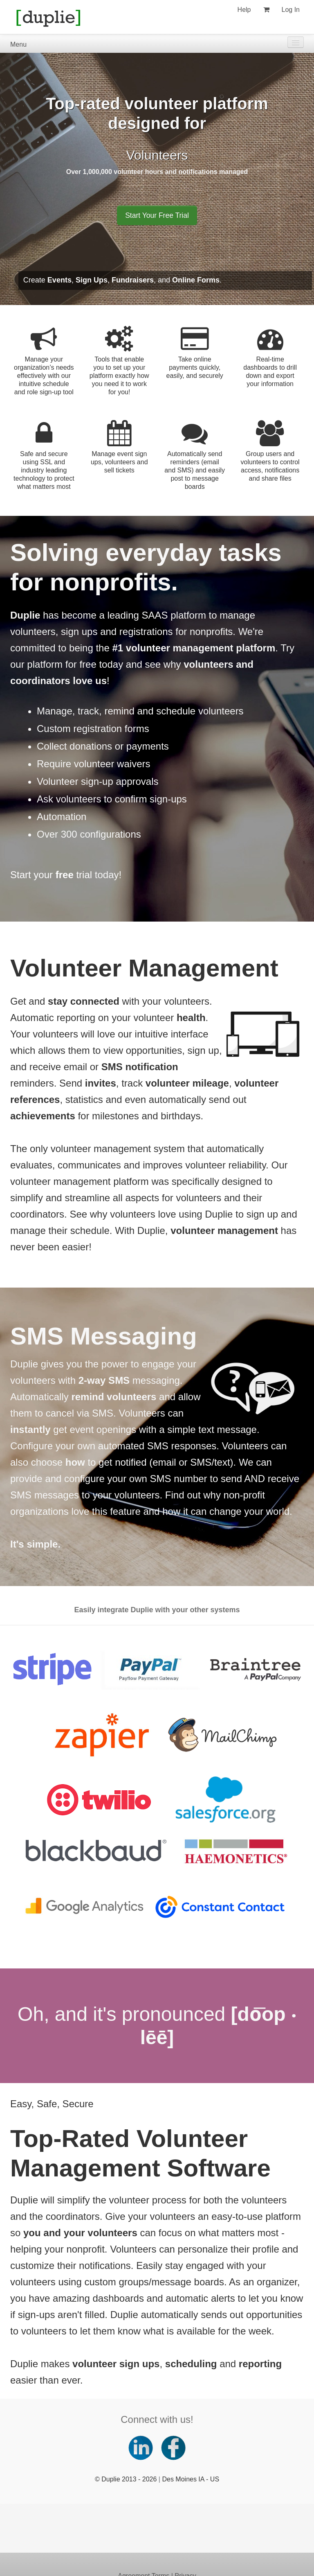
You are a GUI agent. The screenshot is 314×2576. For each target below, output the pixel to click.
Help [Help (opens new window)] (244, 9)
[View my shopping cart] (266, 10)
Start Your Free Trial (157, 215)
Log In (291, 9)
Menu (18, 44)
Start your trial (51, 874)
